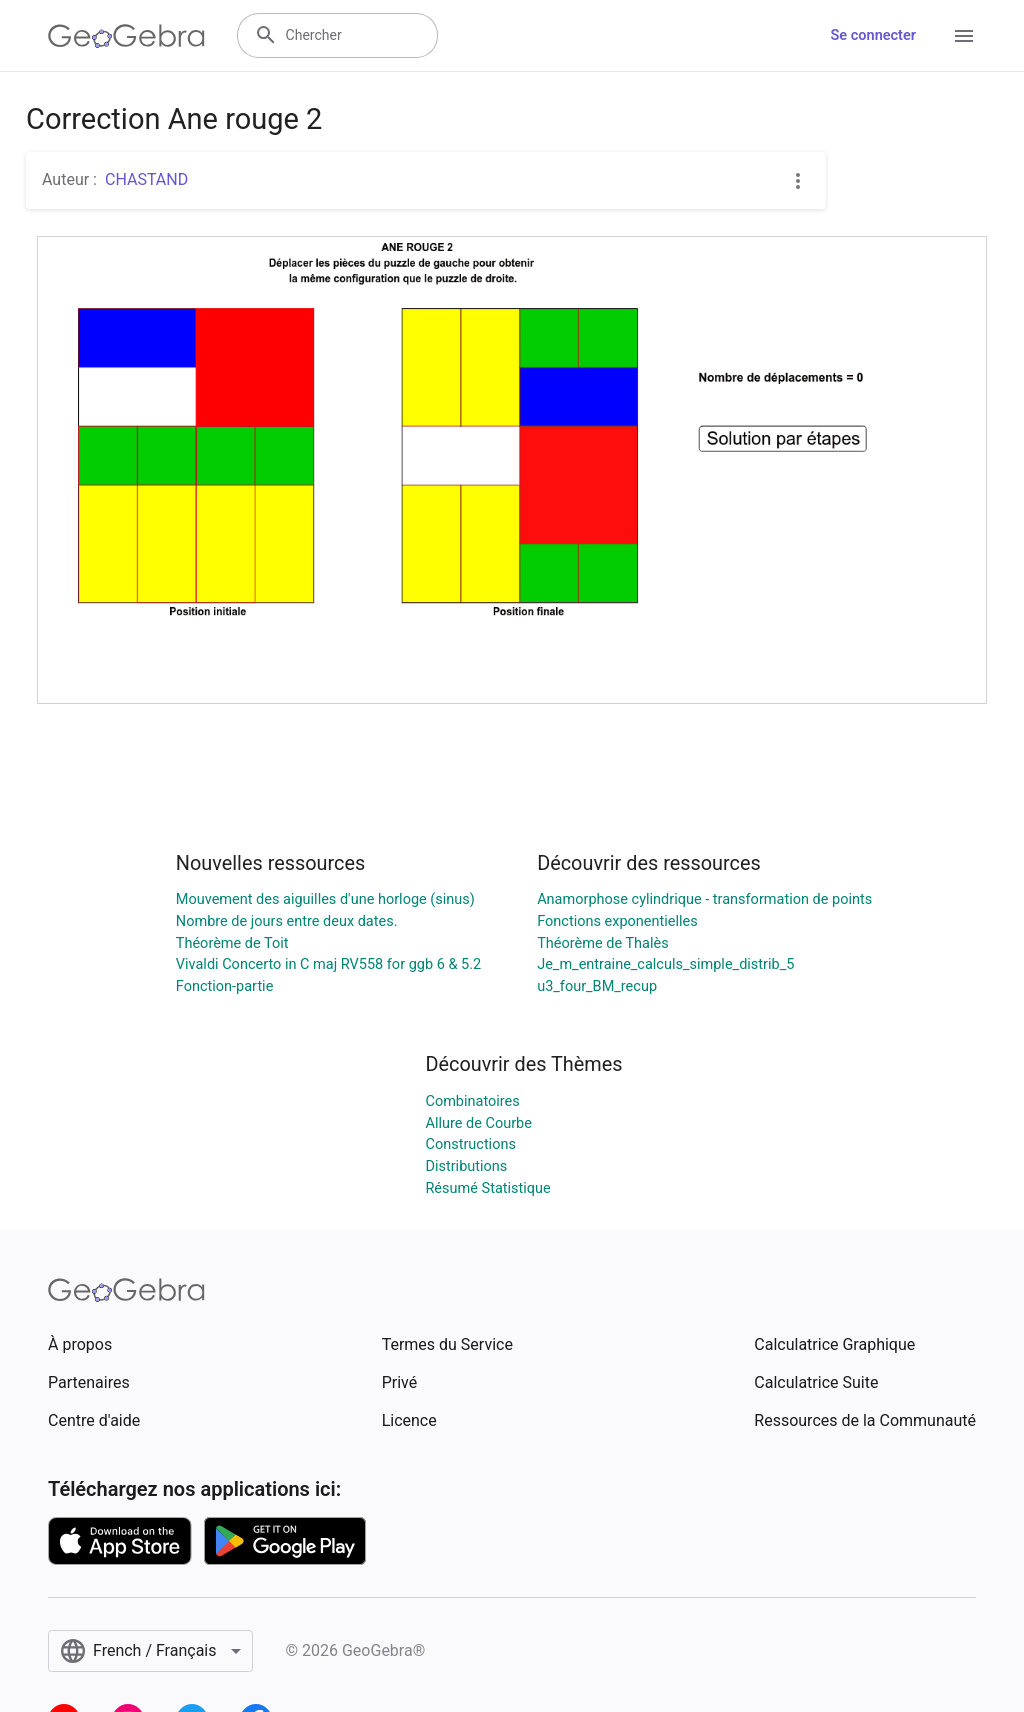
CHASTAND (146, 179)
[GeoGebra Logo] (126, 36)
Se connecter (873, 35)
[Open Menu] (964, 36)
